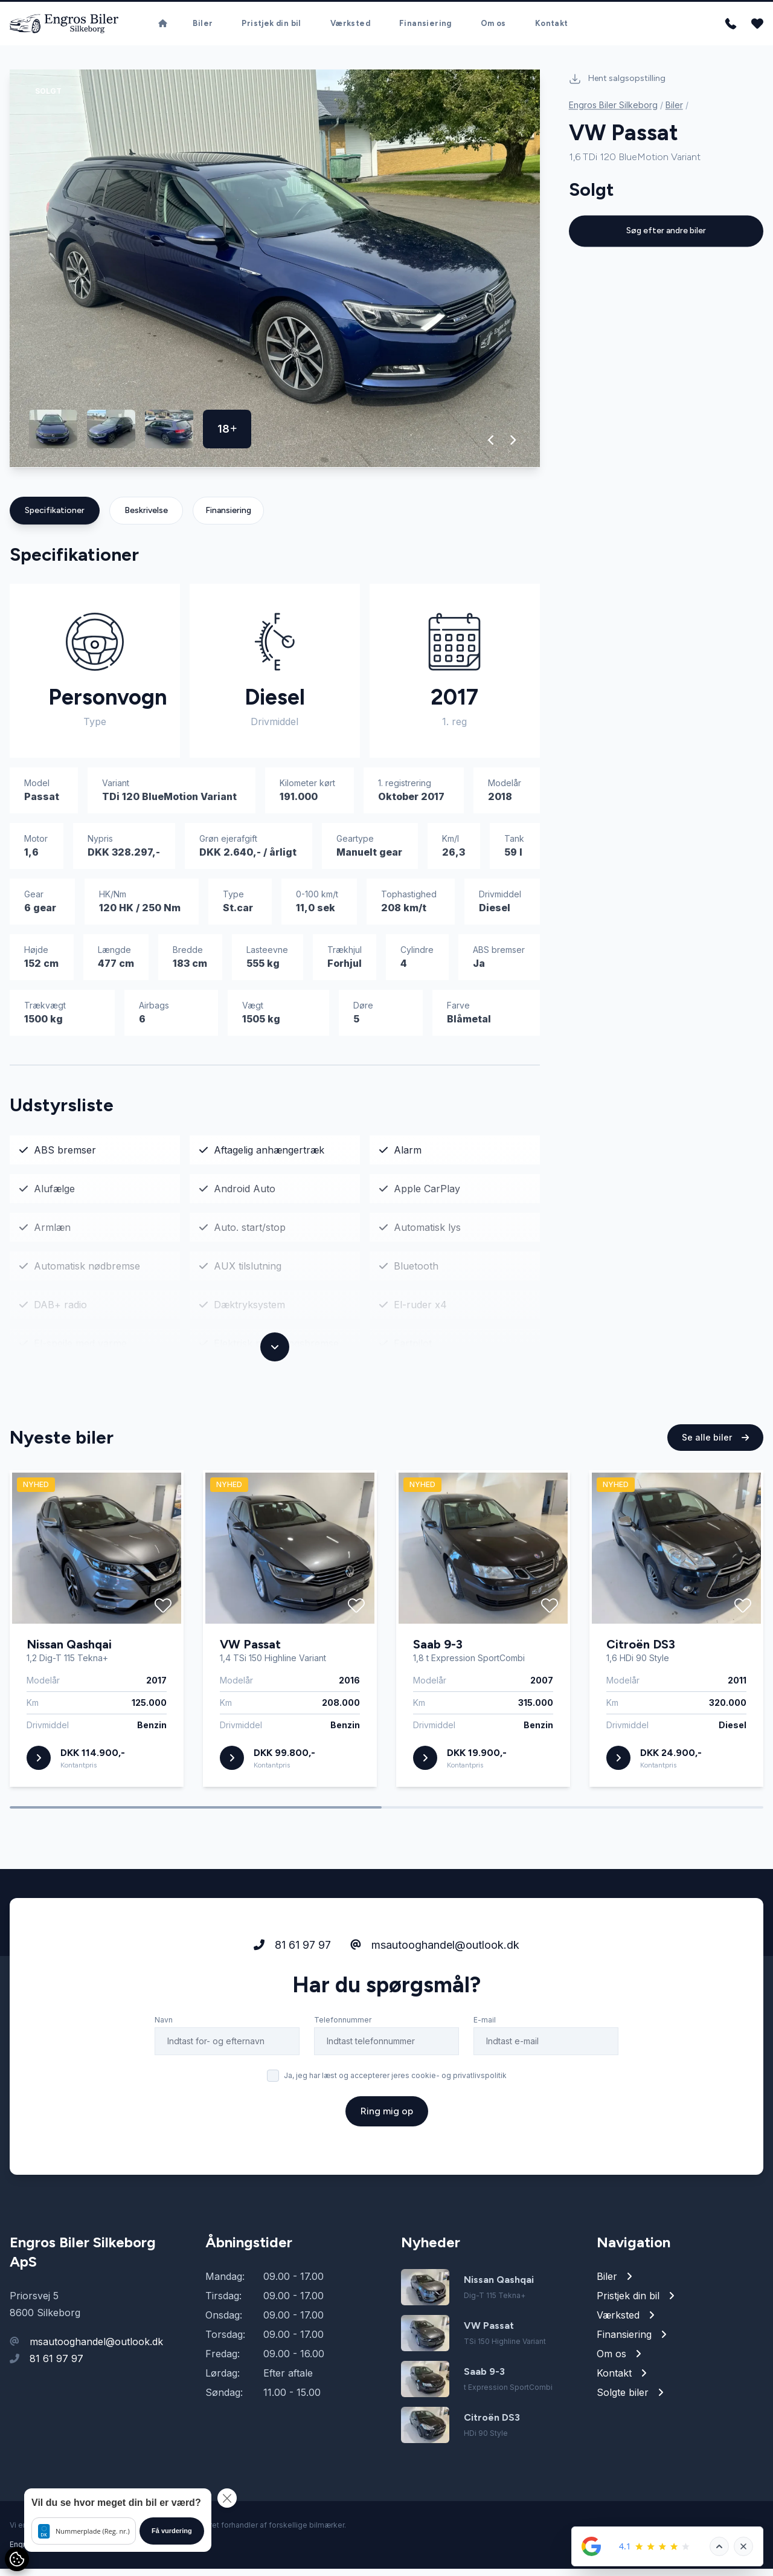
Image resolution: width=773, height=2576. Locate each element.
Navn (164, 2074)
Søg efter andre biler (666, 235)
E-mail (484, 2074)
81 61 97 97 (292, 1999)
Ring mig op (387, 2165)
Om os (493, 26)
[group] (275, 276)
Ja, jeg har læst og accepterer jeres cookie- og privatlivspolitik (395, 2129)
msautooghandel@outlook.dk (434, 1999)
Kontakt (551, 26)
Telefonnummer (342, 2074)
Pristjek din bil (271, 26)
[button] (491, 447)
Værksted (350, 26)
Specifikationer (55, 517)
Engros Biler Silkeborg (613, 109)
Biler (203, 26)
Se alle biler (715, 1492)
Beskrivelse (146, 517)
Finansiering (425, 26)
